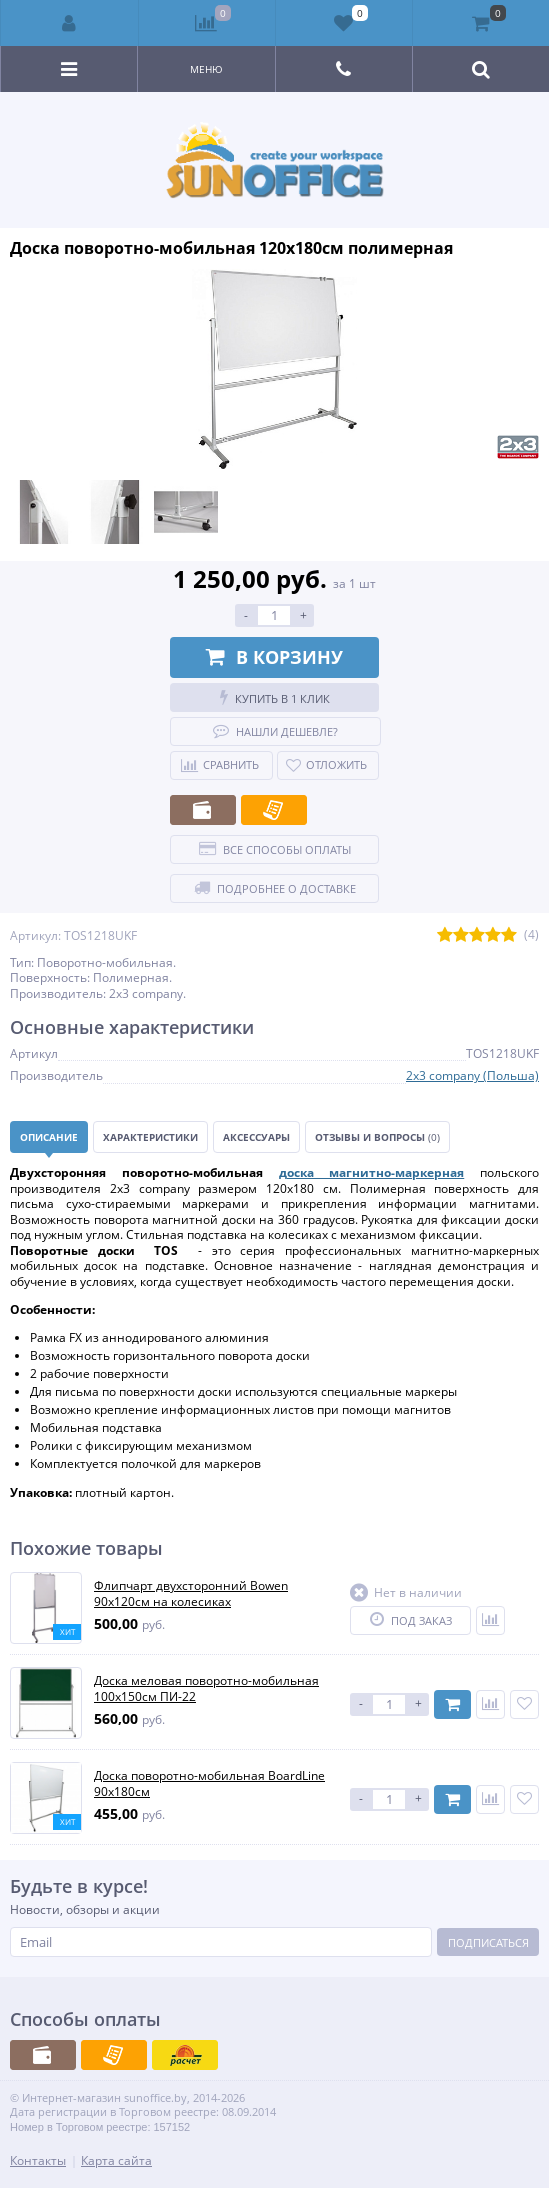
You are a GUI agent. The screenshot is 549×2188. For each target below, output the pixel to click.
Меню (206, 69)
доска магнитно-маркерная (372, 1172)
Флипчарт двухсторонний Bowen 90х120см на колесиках (191, 1593)
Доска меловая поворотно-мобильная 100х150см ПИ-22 (206, 1688)
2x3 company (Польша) (472, 1075)
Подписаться (488, 1942)
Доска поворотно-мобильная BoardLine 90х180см (209, 1783)
